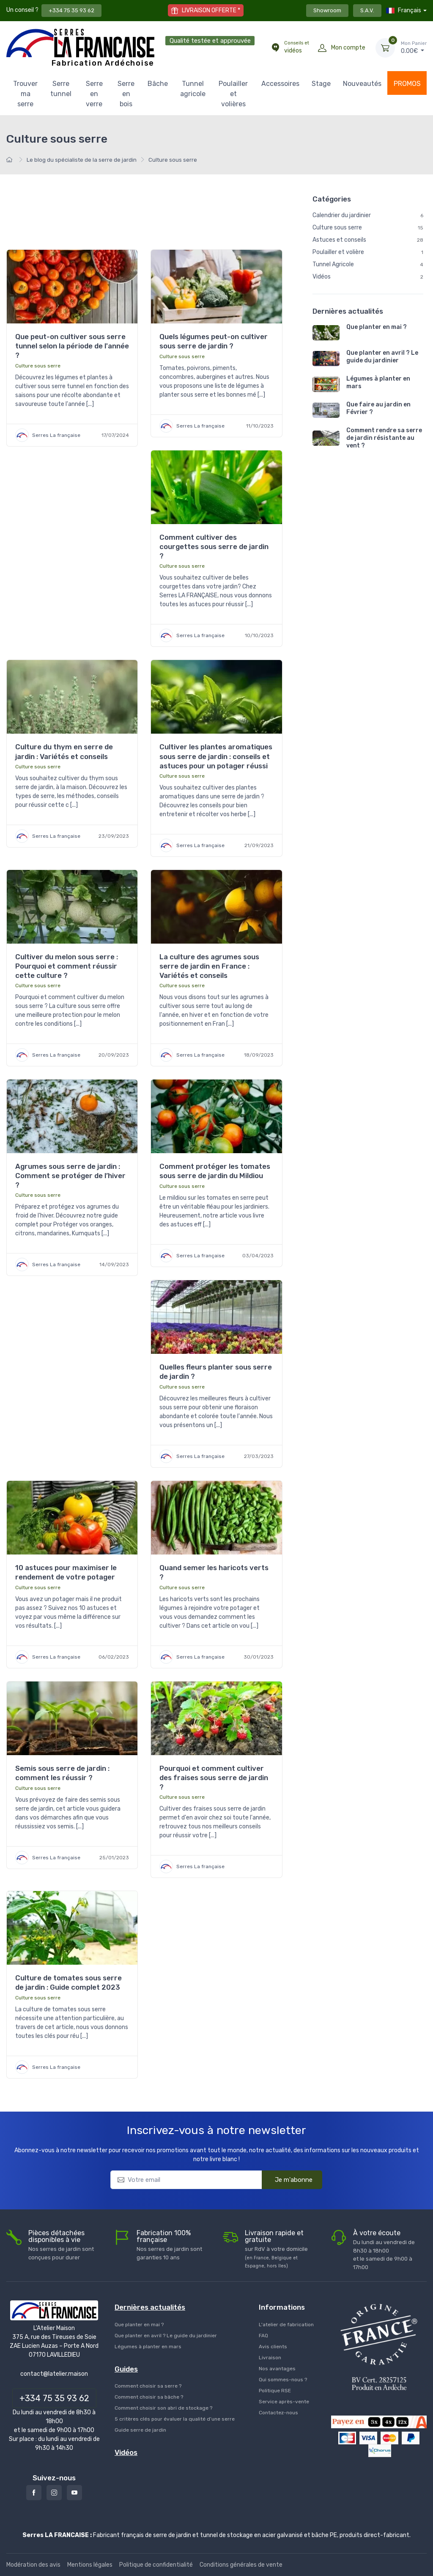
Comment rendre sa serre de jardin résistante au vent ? (384, 438)
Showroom (327, 10)
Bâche (158, 84)
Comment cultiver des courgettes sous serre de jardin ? (214, 546)
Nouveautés (362, 84)
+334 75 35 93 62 (71, 10)
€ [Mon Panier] (414, 47)
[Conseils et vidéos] (275, 48)
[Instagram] (54, 2492)
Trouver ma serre (25, 94)
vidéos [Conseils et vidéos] (296, 47)
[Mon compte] (322, 48)
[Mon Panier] (385, 48)
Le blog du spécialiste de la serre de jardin (82, 160)
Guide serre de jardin (140, 2430)
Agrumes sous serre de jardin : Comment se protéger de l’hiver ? (70, 1175)
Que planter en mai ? (376, 327)
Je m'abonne (288, 2179)
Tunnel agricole (193, 89)
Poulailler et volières (233, 94)
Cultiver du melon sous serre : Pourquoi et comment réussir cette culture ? (66, 966)
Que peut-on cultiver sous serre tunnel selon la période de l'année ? (72, 345)
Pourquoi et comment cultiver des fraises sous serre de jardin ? (213, 1777)
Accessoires (280, 84)
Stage (321, 84)
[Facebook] (33, 2492)
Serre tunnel (60, 89)
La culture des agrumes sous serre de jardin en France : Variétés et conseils (209, 966)
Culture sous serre (37, 366)
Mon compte (348, 47)
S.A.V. (367, 10)
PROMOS (407, 84)
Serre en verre (94, 94)
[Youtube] (74, 2492)
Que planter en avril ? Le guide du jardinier (382, 356)
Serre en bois (126, 94)
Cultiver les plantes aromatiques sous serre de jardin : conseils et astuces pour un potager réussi (215, 756)
